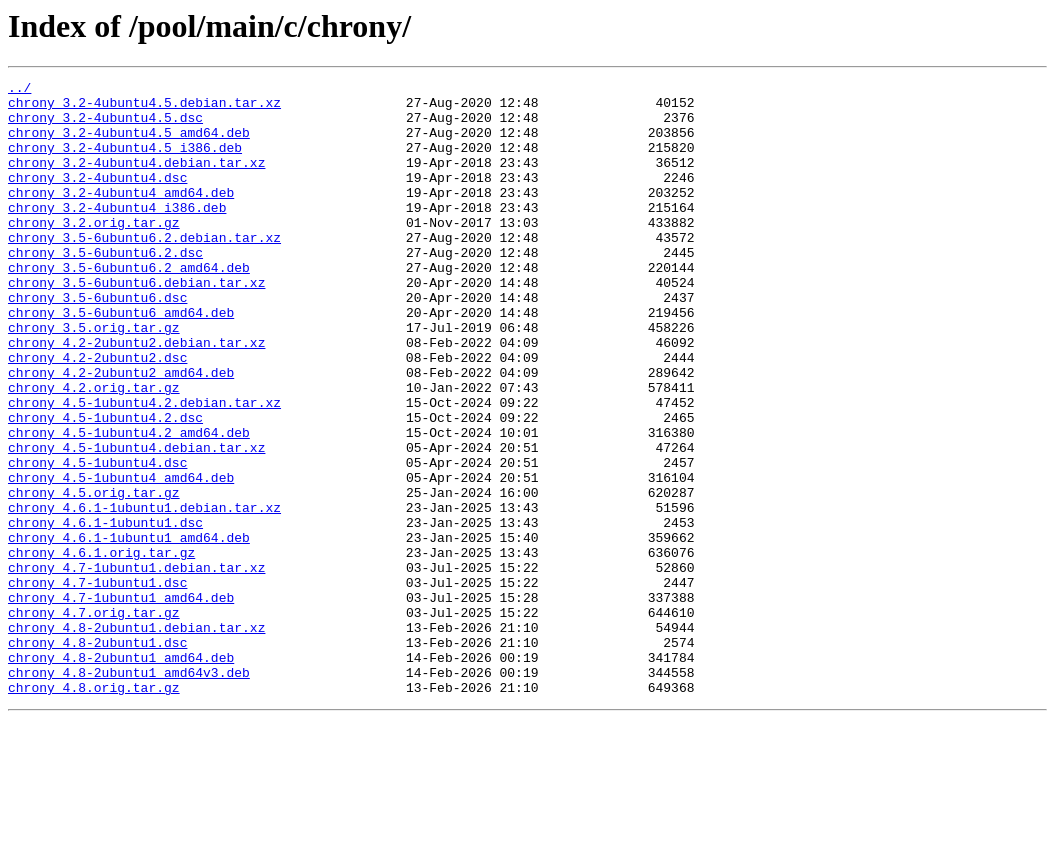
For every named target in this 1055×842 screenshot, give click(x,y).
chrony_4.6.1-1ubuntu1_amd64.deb (129, 630)
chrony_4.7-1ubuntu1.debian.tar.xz (136, 666)
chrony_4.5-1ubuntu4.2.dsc (105, 486)
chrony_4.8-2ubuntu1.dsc (97, 756)
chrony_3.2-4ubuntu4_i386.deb (117, 234)
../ (19, 90)
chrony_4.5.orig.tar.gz (94, 576)
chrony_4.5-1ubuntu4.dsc (97, 540)
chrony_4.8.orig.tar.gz (94, 810)
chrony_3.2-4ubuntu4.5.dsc (105, 126)
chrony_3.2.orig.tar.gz (94, 252)
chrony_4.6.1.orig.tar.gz (101, 648)
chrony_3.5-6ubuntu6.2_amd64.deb (129, 306)
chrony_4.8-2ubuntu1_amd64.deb (121, 774)
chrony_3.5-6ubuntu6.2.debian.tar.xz (144, 270)
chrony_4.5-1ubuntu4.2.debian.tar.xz (144, 468)
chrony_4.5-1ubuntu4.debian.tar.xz (136, 522)
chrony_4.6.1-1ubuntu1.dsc (105, 612)
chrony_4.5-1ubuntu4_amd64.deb (121, 558)
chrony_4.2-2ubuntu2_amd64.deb (121, 432)
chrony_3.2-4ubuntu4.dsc (97, 198)
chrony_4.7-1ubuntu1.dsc (97, 684)
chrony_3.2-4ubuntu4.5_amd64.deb (129, 144)
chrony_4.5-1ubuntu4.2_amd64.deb (129, 504)
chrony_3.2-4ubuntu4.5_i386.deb (125, 162)
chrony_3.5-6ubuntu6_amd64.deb (121, 360)
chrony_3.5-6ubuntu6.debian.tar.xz (136, 324)
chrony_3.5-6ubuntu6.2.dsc (105, 288)
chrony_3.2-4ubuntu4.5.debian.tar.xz (144, 108)
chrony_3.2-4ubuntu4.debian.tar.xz (136, 180)
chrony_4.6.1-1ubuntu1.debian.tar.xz (144, 594)
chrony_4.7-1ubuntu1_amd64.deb (121, 702)
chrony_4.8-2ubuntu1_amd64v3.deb (129, 792)
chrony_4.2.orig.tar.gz (94, 450)
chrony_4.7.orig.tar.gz (94, 720)
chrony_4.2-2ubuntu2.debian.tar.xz (136, 396)
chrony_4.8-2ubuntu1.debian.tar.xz (136, 738)
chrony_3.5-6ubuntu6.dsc (97, 342)
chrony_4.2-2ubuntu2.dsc (97, 414)
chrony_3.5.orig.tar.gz (94, 378)
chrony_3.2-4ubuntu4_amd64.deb (121, 216)
